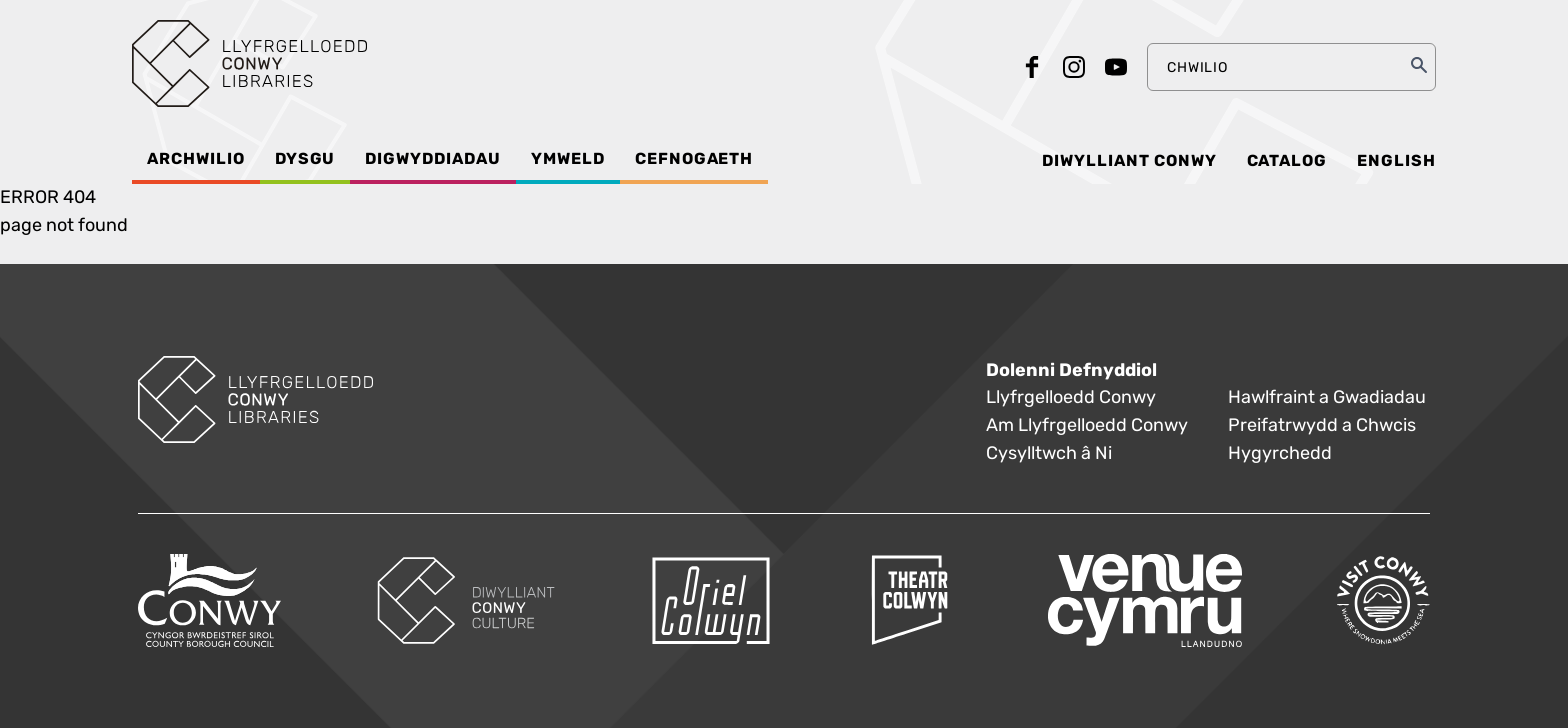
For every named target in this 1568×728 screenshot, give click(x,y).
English (1396, 161)
